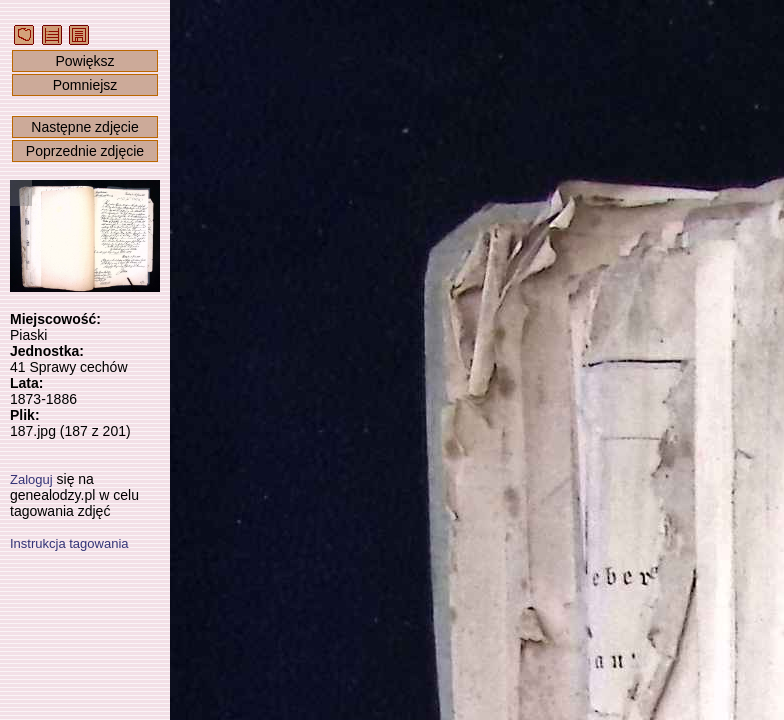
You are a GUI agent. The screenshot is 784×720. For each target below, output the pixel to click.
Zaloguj (31, 479)
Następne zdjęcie (84, 127)
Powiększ (84, 61)
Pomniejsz (85, 85)
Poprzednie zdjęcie (85, 151)
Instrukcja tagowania (69, 543)
